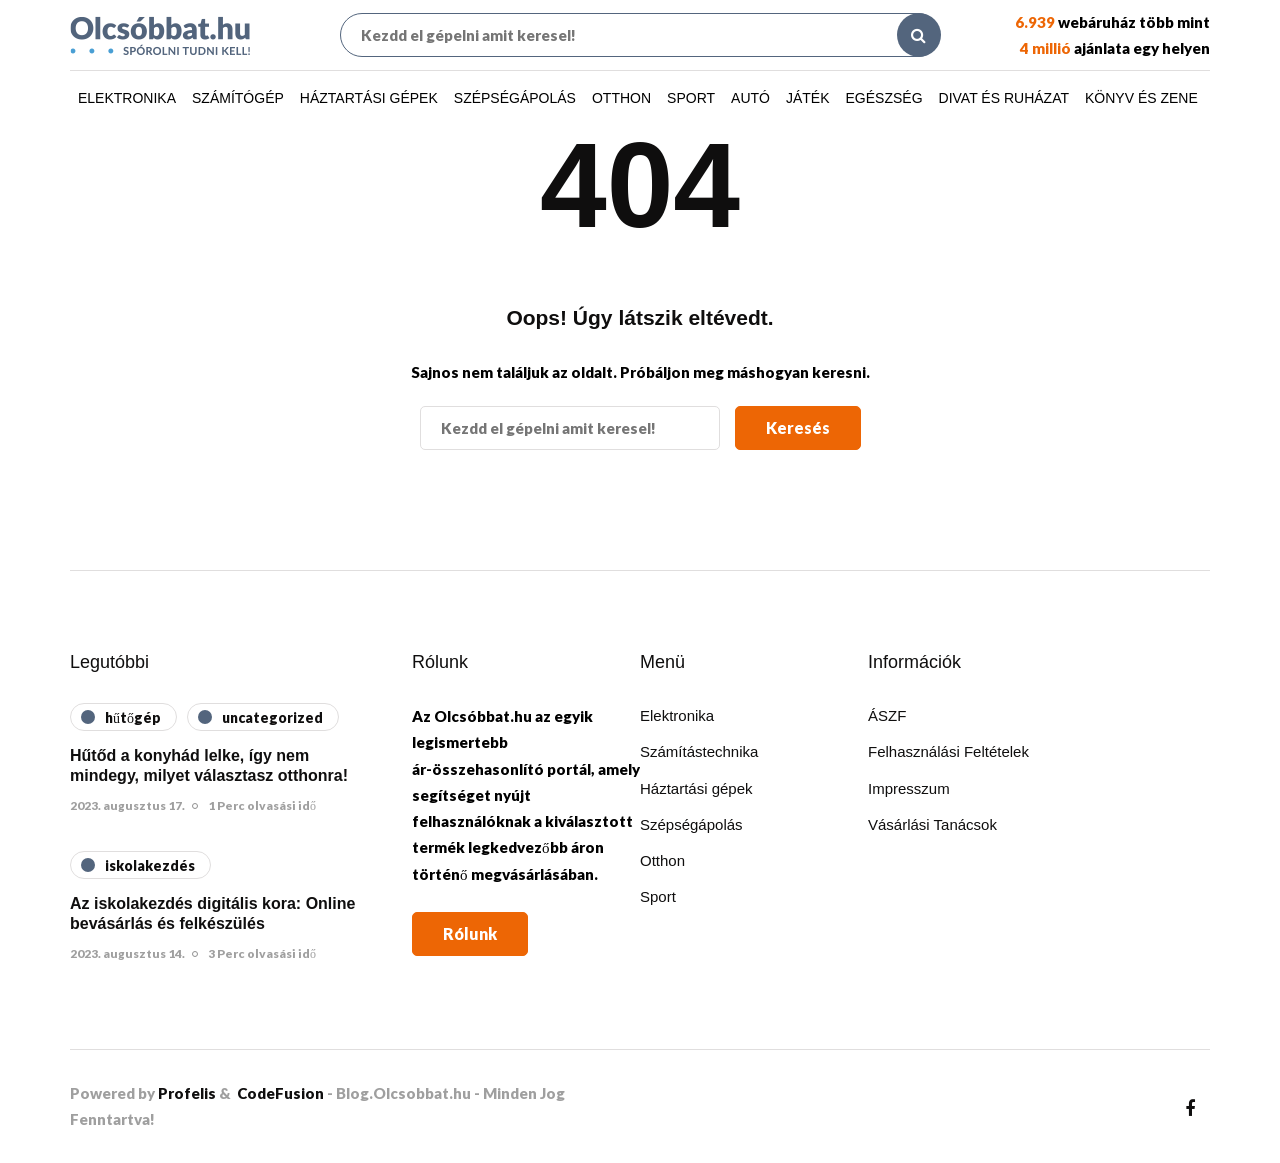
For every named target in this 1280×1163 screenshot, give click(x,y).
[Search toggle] (919, 35)
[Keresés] (640, 35)
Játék (808, 98)
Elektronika (127, 98)
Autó (750, 98)
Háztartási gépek (369, 98)
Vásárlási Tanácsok (932, 824)
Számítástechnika (699, 751)
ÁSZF (887, 715)
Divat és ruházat (1004, 98)
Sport (691, 98)
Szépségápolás (515, 98)
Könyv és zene (1141, 98)
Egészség (884, 98)
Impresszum (909, 788)
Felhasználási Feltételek (948, 751)
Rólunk (470, 933)
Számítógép (238, 98)
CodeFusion (280, 1093)
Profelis (187, 1093)
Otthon (621, 98)
